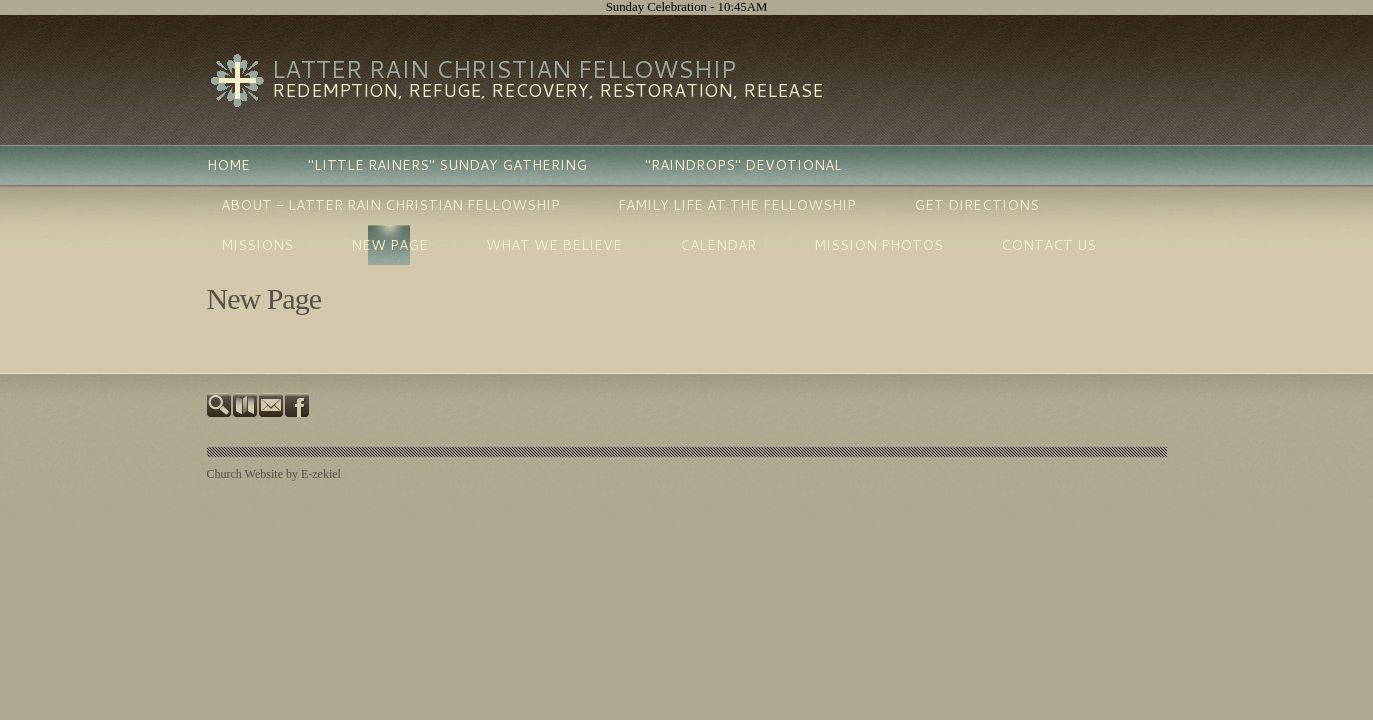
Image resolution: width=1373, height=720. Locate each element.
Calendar (718, 245)
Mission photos (878, 245)
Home (228, 165)
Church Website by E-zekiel (274, 474)
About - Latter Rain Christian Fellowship (390, 205)
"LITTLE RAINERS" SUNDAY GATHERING (447, 165)
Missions (257, 245)
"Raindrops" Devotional (743, 165)
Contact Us (1048, 245)
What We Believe (554, 245)
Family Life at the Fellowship (737, 205)
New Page (389, 245)
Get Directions (976, 205)
